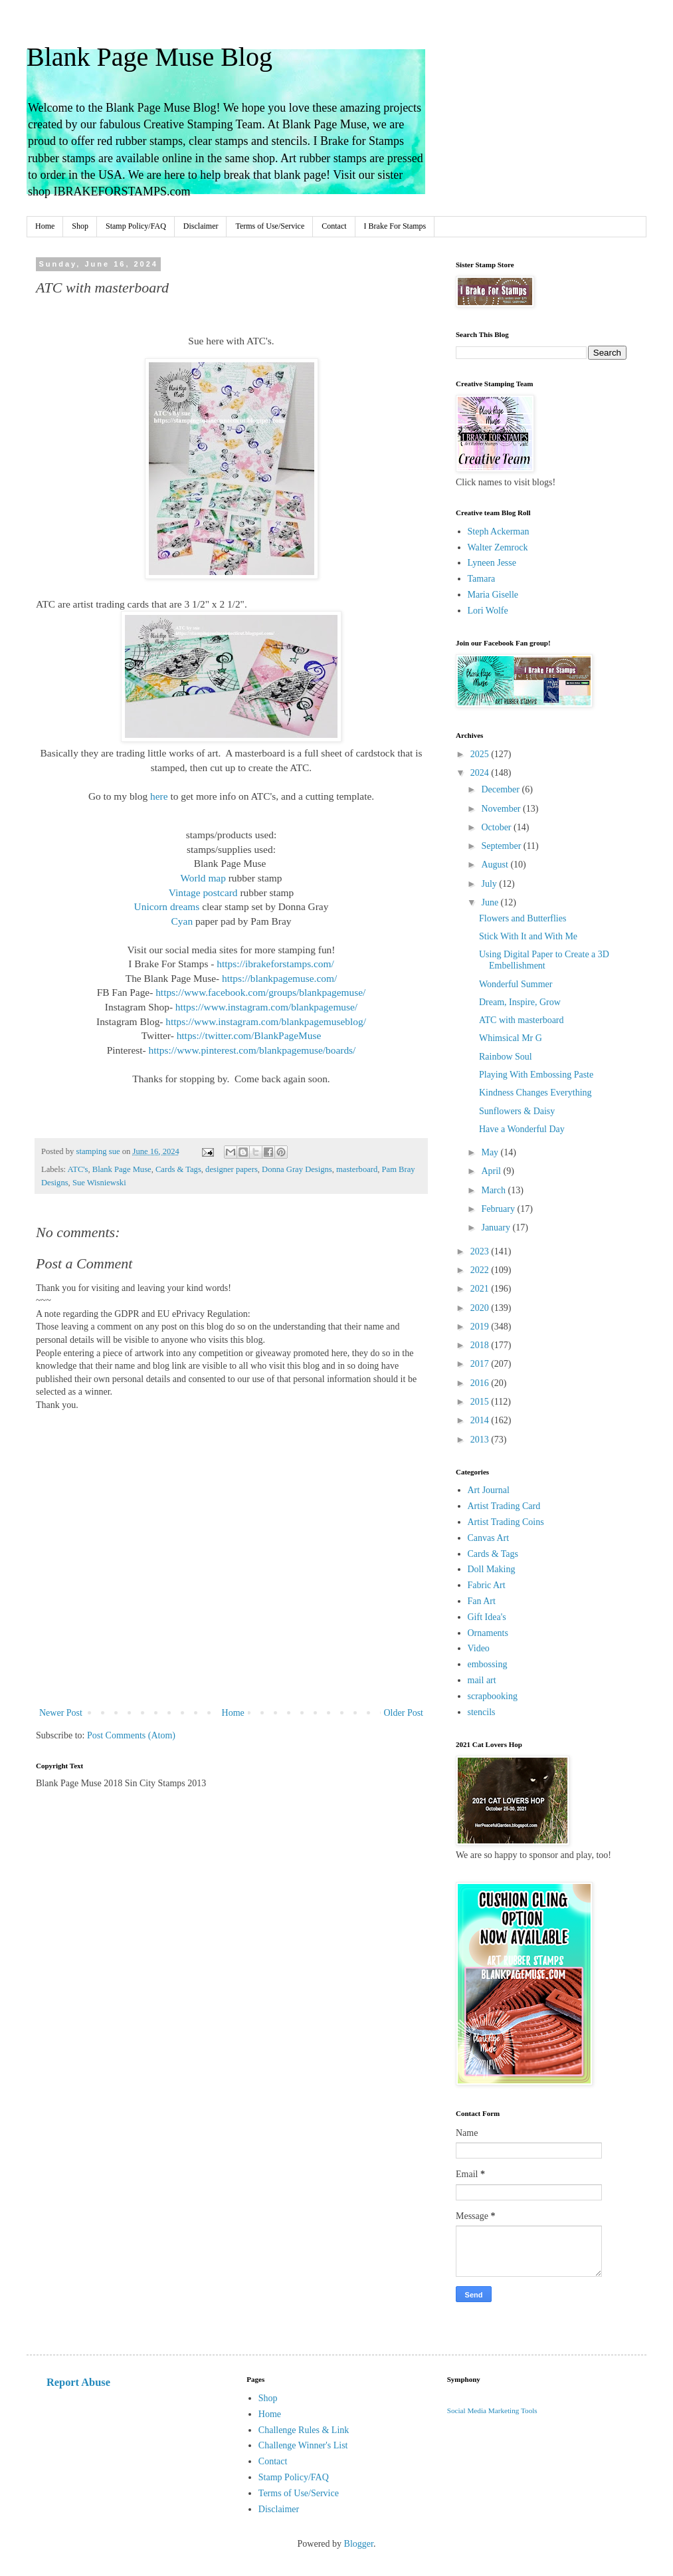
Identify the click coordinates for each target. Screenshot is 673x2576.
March (494, 1190)
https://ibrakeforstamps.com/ (275, 963)
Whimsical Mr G (510, 1038)
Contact (334, 226)
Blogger (358, 2544)
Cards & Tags (178, 1169)
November (502, 809)
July (490, 884)
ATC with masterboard (521, 1020)
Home (44, 226)
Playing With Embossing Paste (536, 1075)
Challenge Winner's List (303, 2445)
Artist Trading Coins (506, 1522)
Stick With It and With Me (528, 936)
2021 (481, 1289)
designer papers (231, 1169)
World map (202, 877)
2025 (481, 754)
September (502, 846)
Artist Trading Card (504, 1506)
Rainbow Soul (505, 1057)
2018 (481, 1345)
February (499, 1209)
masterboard (356, 1169)
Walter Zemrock (498, 547)
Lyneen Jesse (492, 563)
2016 (481, 1383)
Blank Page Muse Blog (149, 57)
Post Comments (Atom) (131, 1735)
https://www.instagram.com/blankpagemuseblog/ (265, 1021)
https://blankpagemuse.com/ (279, 978)
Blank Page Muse (121, 1169)
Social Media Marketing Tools (492, 2410)
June (490, 902)
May (490, 1152)
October (497, 827)
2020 (481, 1308)
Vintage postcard (203, 892)
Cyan (182, 921)
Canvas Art (489, 1538)
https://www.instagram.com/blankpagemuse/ (266, 1006)
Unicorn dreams (167, 906)
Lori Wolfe (488, 611)
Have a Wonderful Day (522, 1129)
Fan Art (482, 1601)
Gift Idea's (487, 1617)
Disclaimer (201, 226)
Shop (80, 226)
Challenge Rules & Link (303, 2430)
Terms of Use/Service (269, 226)
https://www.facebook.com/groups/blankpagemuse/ (260, 992)
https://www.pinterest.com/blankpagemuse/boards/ (251, 1050)
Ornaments (488, 1633)
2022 (481, 1270)
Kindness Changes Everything (535, 1093)
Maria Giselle (493, 595)
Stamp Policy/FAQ (136, 226)
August (495, 865)
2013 (481, 1440)
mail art (482, 1680)
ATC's (78, 1169)
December (501, 789)
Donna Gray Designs (297, 1169)
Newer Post (60, 1713)
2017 (481, 1364)
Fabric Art (487, 1585)
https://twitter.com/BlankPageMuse (249, 1035)
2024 (481, 773)
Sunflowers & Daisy (517, 1111)
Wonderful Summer (515, 984)
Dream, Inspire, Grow (520, 1002)
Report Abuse (78, 2382)
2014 (481, 1420)
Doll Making (492, 1569)
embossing (488, 1664)
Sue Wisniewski (99, 1182)
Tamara (482, 579)
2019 (481, 1327)
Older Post (404, 1713)
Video (479, 1648)
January (496, 1227)
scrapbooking (493, 1696)
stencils (482, 1712)
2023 (481, 1251)
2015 (481, 1402)
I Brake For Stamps (395, 226)
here (158, 796)
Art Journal (489, 1490)
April (492, 1171)
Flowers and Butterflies (522, 918)
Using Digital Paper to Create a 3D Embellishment (544, 960)
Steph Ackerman (498, 531)
